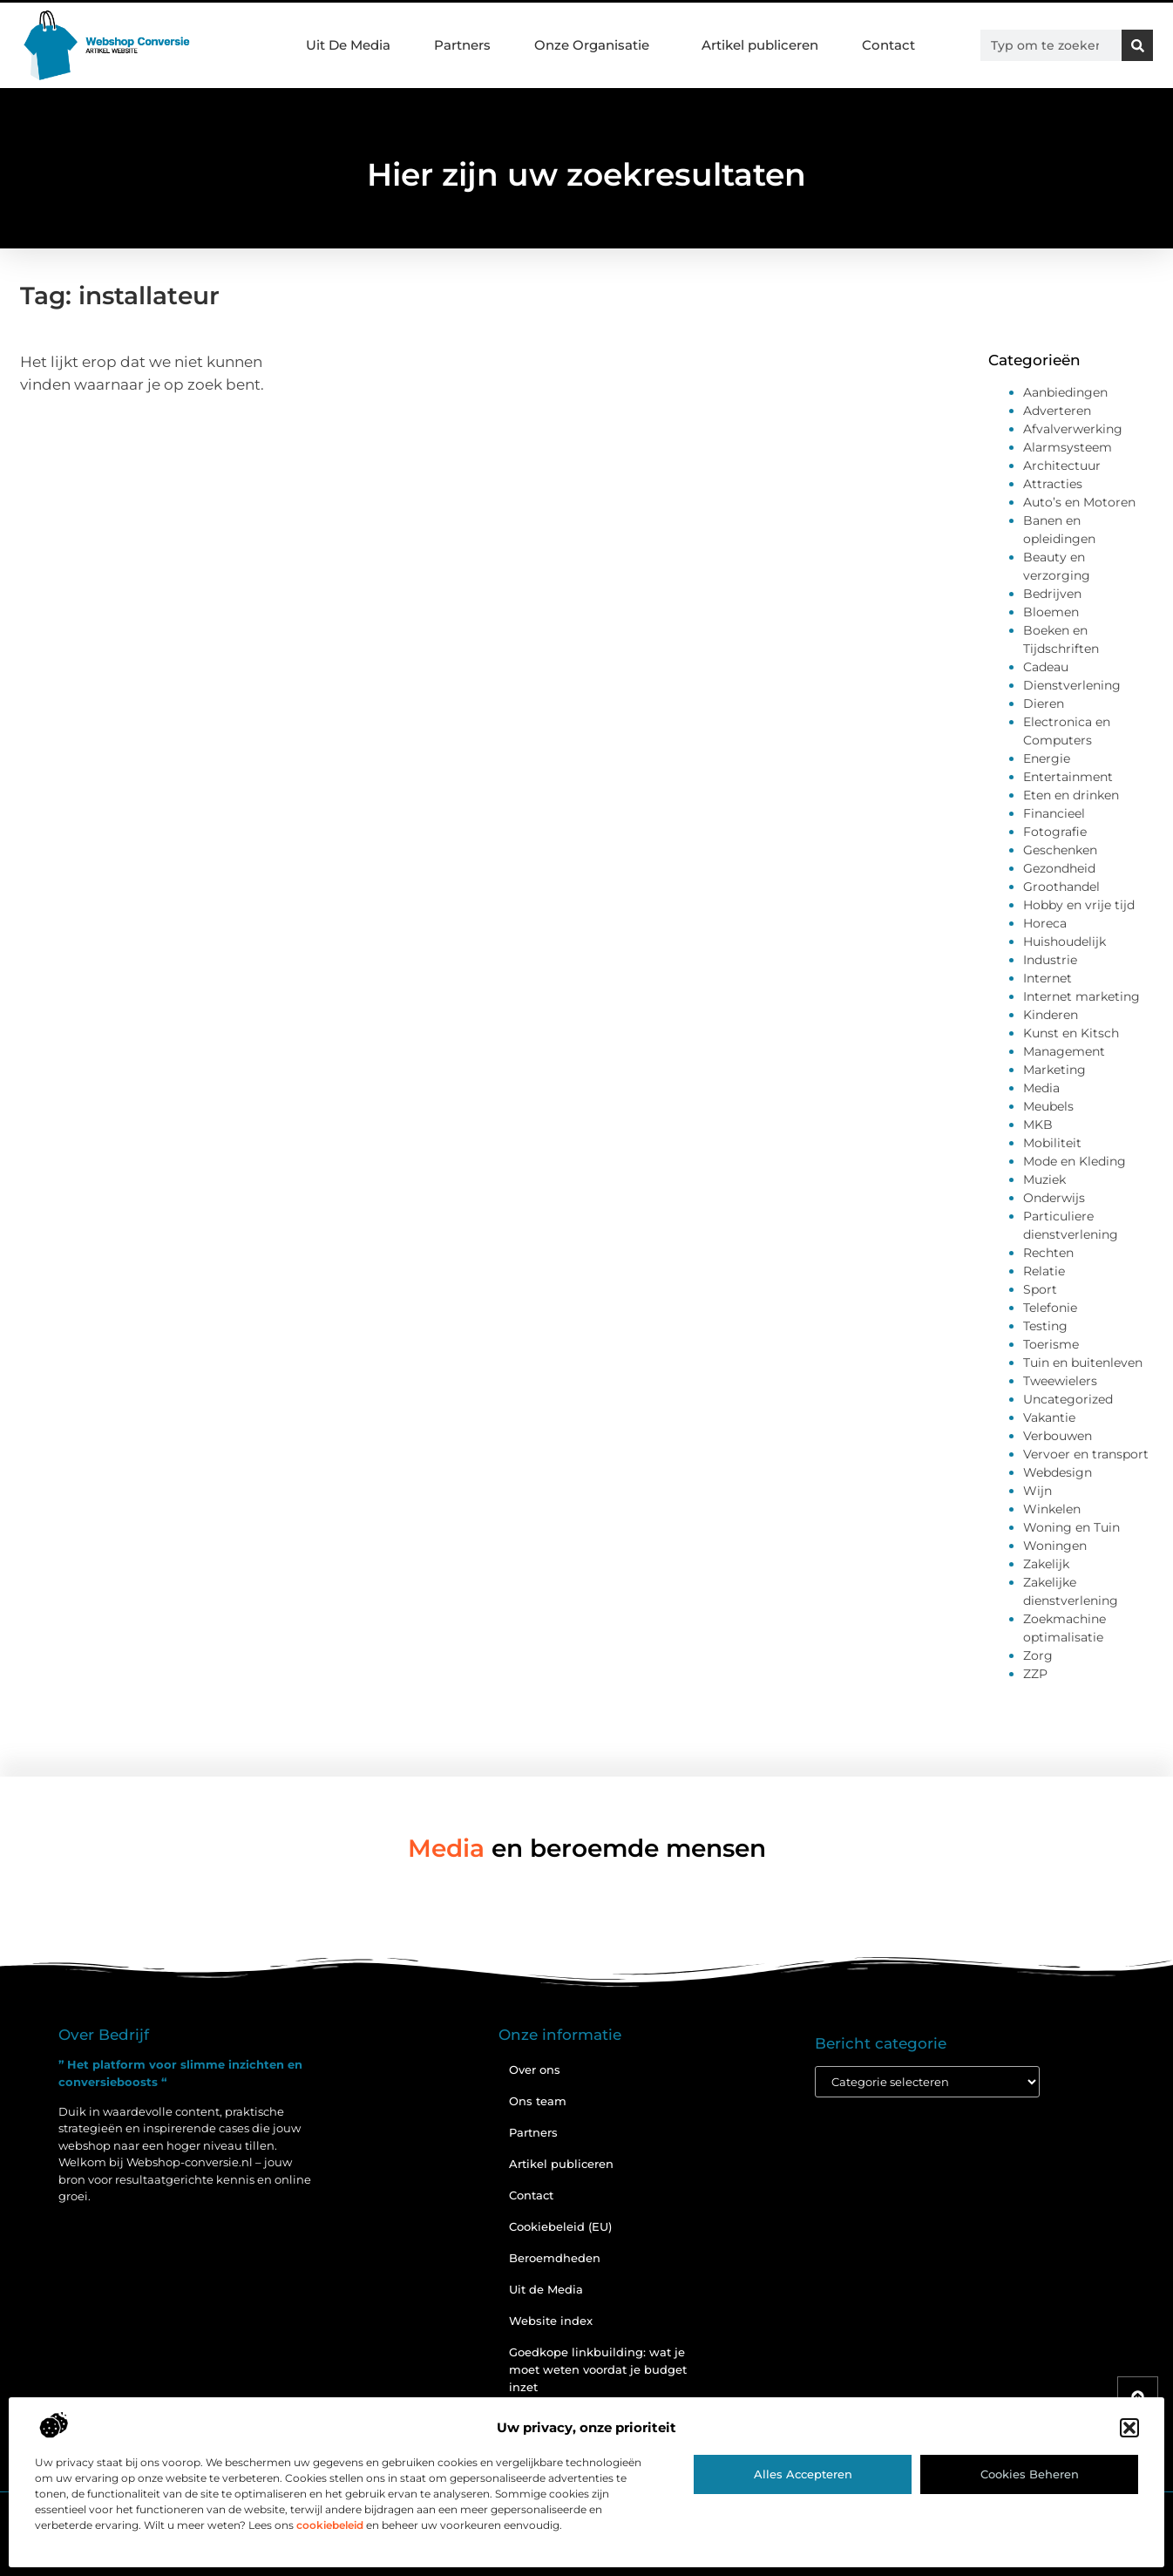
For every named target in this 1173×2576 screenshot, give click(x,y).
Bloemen (1051, 612)
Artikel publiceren (760, 45)
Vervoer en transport (1086, 1454)
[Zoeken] (1137, 45)
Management (1064, 1051)
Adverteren (1057, 410)
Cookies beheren (1029, 2474)
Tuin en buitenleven (1082, 1362)
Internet (1047, 978)
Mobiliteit (1052, 1143)
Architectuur (1062, 465)
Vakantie (1049, 1417)
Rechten (1048, 1253)
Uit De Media (348, 45)
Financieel (1054, 813)
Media (1041, 1088)
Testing (1045, 1326)
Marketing (1054, 1069)
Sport (1040, 1289)
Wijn (1037, 1491)
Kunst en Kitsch (1071, 1033)
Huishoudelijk (1064, 941)
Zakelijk (1046, 1564)
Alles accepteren (803, 2474)
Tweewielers (1060, 1381)
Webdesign (1057, 1472)
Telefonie (1050, 1307)
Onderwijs (1054, 1198)
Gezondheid (1059, 868)
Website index (551, 2321)
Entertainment (1068, 777)
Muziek (1044, 1179)
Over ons (534, 2069)
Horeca (1045, 923)
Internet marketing (1081, 996)
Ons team (537, 2101)
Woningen (1055, 1545)
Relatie (1044, 1271)
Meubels (1048, 1106)
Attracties (1052, 484)
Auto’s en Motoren (1079, 502)
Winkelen (1052, 1509)
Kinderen (1050, 1015)
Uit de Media (546, 2289)
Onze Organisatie (596, 45)
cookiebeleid (329, 2525)
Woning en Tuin (1071, 1527)
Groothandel (1061, 886)
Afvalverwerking (1072, 429)
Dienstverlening (1072, 685)
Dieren (1043, 703)
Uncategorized (1068, 1399)
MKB (1038, 1124)
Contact (888, 45)
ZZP (1035, 1674)
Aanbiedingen (1065, 392)
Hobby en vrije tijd (1079, 905)
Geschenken (1060, 850)
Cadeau (1045, 667)
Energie (1046, 758)
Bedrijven (1052, 594)
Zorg (1038, 1655)
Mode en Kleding (1074, 1161)
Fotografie (1055, 831)
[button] (1129, 2428)
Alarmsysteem (1067, 447)
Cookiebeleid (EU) (560, 2226)
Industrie (1050, 960)
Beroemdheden (554, 2258)
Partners (462, 45)
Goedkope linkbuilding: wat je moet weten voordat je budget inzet (598, 2369)
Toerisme (1051, 1344)
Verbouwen (1057, 1436)
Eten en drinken (1071, 795)
